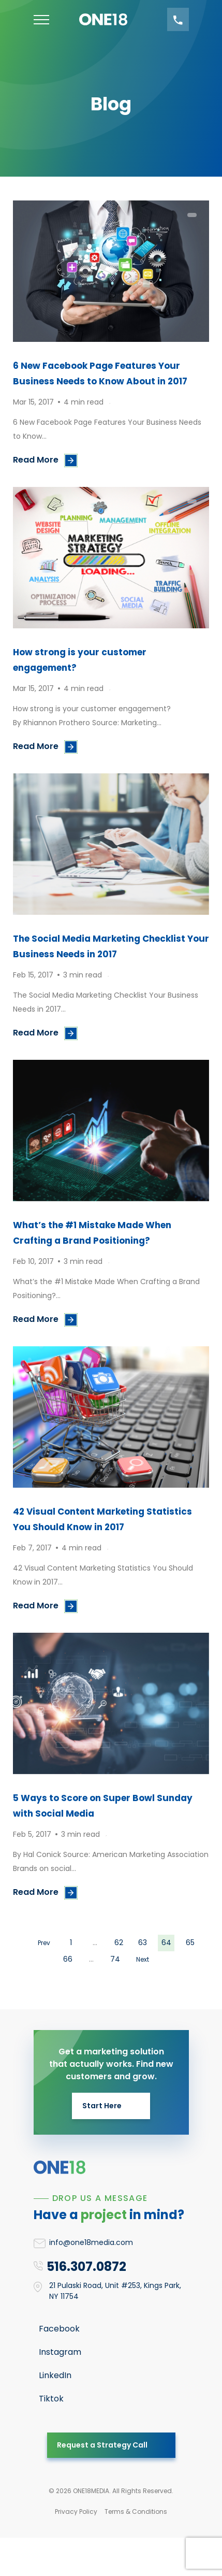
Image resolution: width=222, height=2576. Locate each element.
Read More (35, 460)
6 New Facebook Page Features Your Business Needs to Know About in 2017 (100, 373)
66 (67, 1959)
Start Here (102, 2105)
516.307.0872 (86, 2266)
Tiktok (51, 2399)
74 (115, 1959)
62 (118, 1942)
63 (142, 1942)
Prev (44, 1942)
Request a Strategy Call (102, 2445)
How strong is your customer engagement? (79, 660)
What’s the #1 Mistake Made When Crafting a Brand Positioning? (92, 1233)
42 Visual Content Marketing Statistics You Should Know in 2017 (102, 1519)
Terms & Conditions (136, 2511)
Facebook (59, 2329)
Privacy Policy (76, 2511)
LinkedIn (55, 2375)
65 (190, 1942)
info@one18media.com (91, 2242)
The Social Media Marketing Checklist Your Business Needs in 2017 (111, 946)
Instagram (60, 2352)
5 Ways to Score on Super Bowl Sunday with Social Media (103, 1806)
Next (142, 1959)
